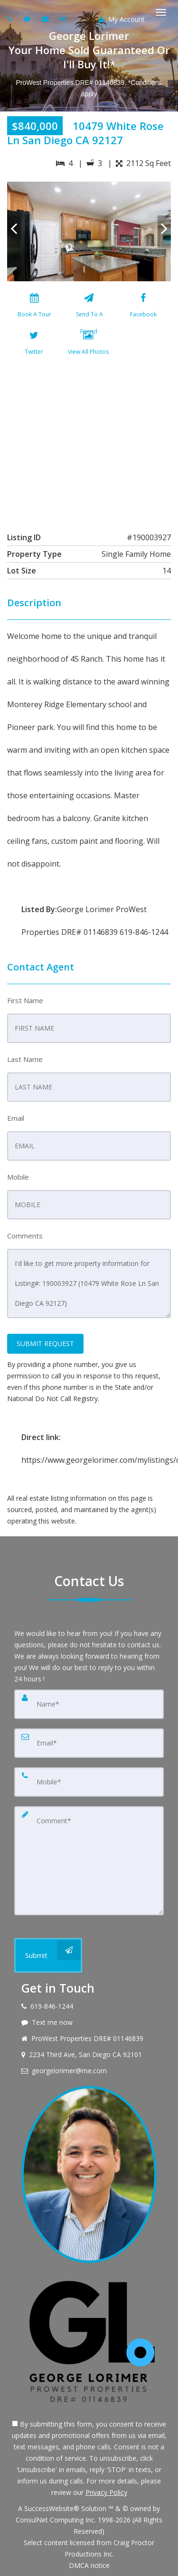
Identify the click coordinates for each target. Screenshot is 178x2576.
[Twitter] (34, 345)
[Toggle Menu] (161, 12)
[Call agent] (11, 18)
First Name (25, 1000)
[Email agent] (46, 18)
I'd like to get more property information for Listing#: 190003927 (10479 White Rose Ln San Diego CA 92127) (89, 1283)
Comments (25, 1235)
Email (15, 1118)
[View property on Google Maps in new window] (88, 441)
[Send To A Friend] (88, 307)
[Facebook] (143, 307)
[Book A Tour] (34, 307)
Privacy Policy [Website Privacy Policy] (106, 2492)
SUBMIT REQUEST (45, 1343)
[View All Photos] (88, 345)
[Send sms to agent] (28, 18)
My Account (122, 19)
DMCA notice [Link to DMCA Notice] (89, 2565)
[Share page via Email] (64, 18)
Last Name (25, 1059)
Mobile (18, 1177)
